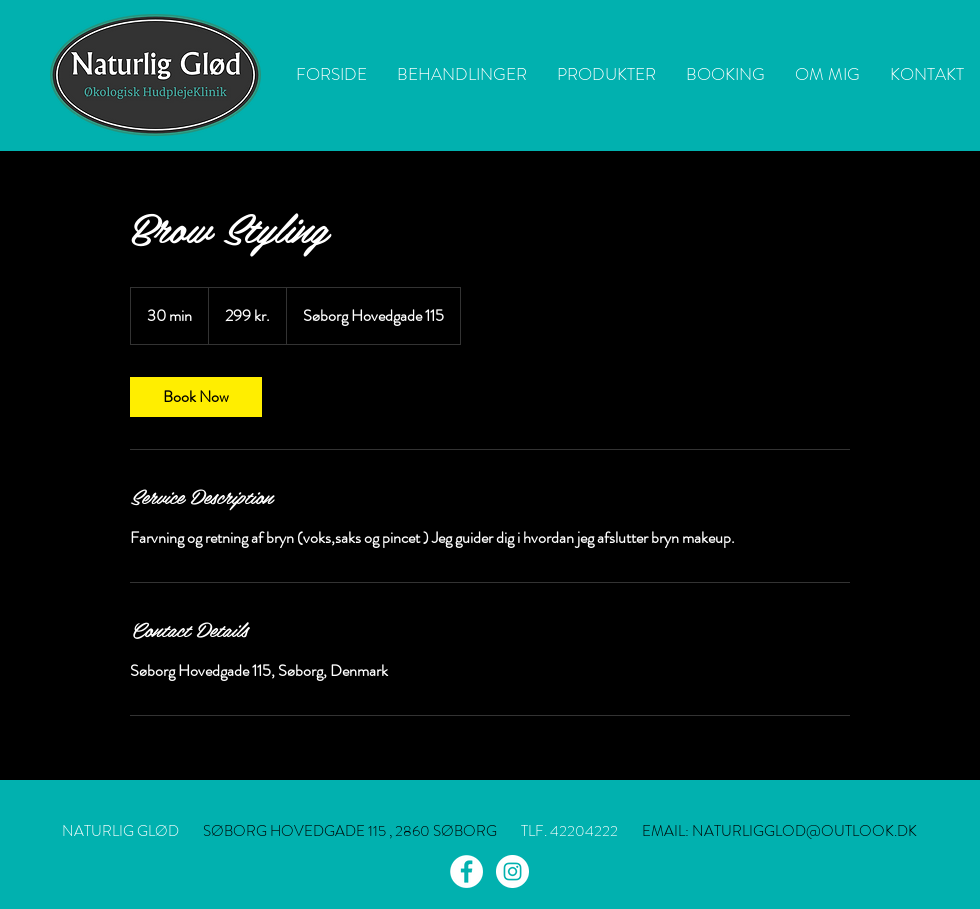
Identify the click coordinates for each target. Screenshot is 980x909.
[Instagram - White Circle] (512, 871)
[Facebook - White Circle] (466, 871)
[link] (196, 397)
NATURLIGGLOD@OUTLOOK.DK (804, 831)
